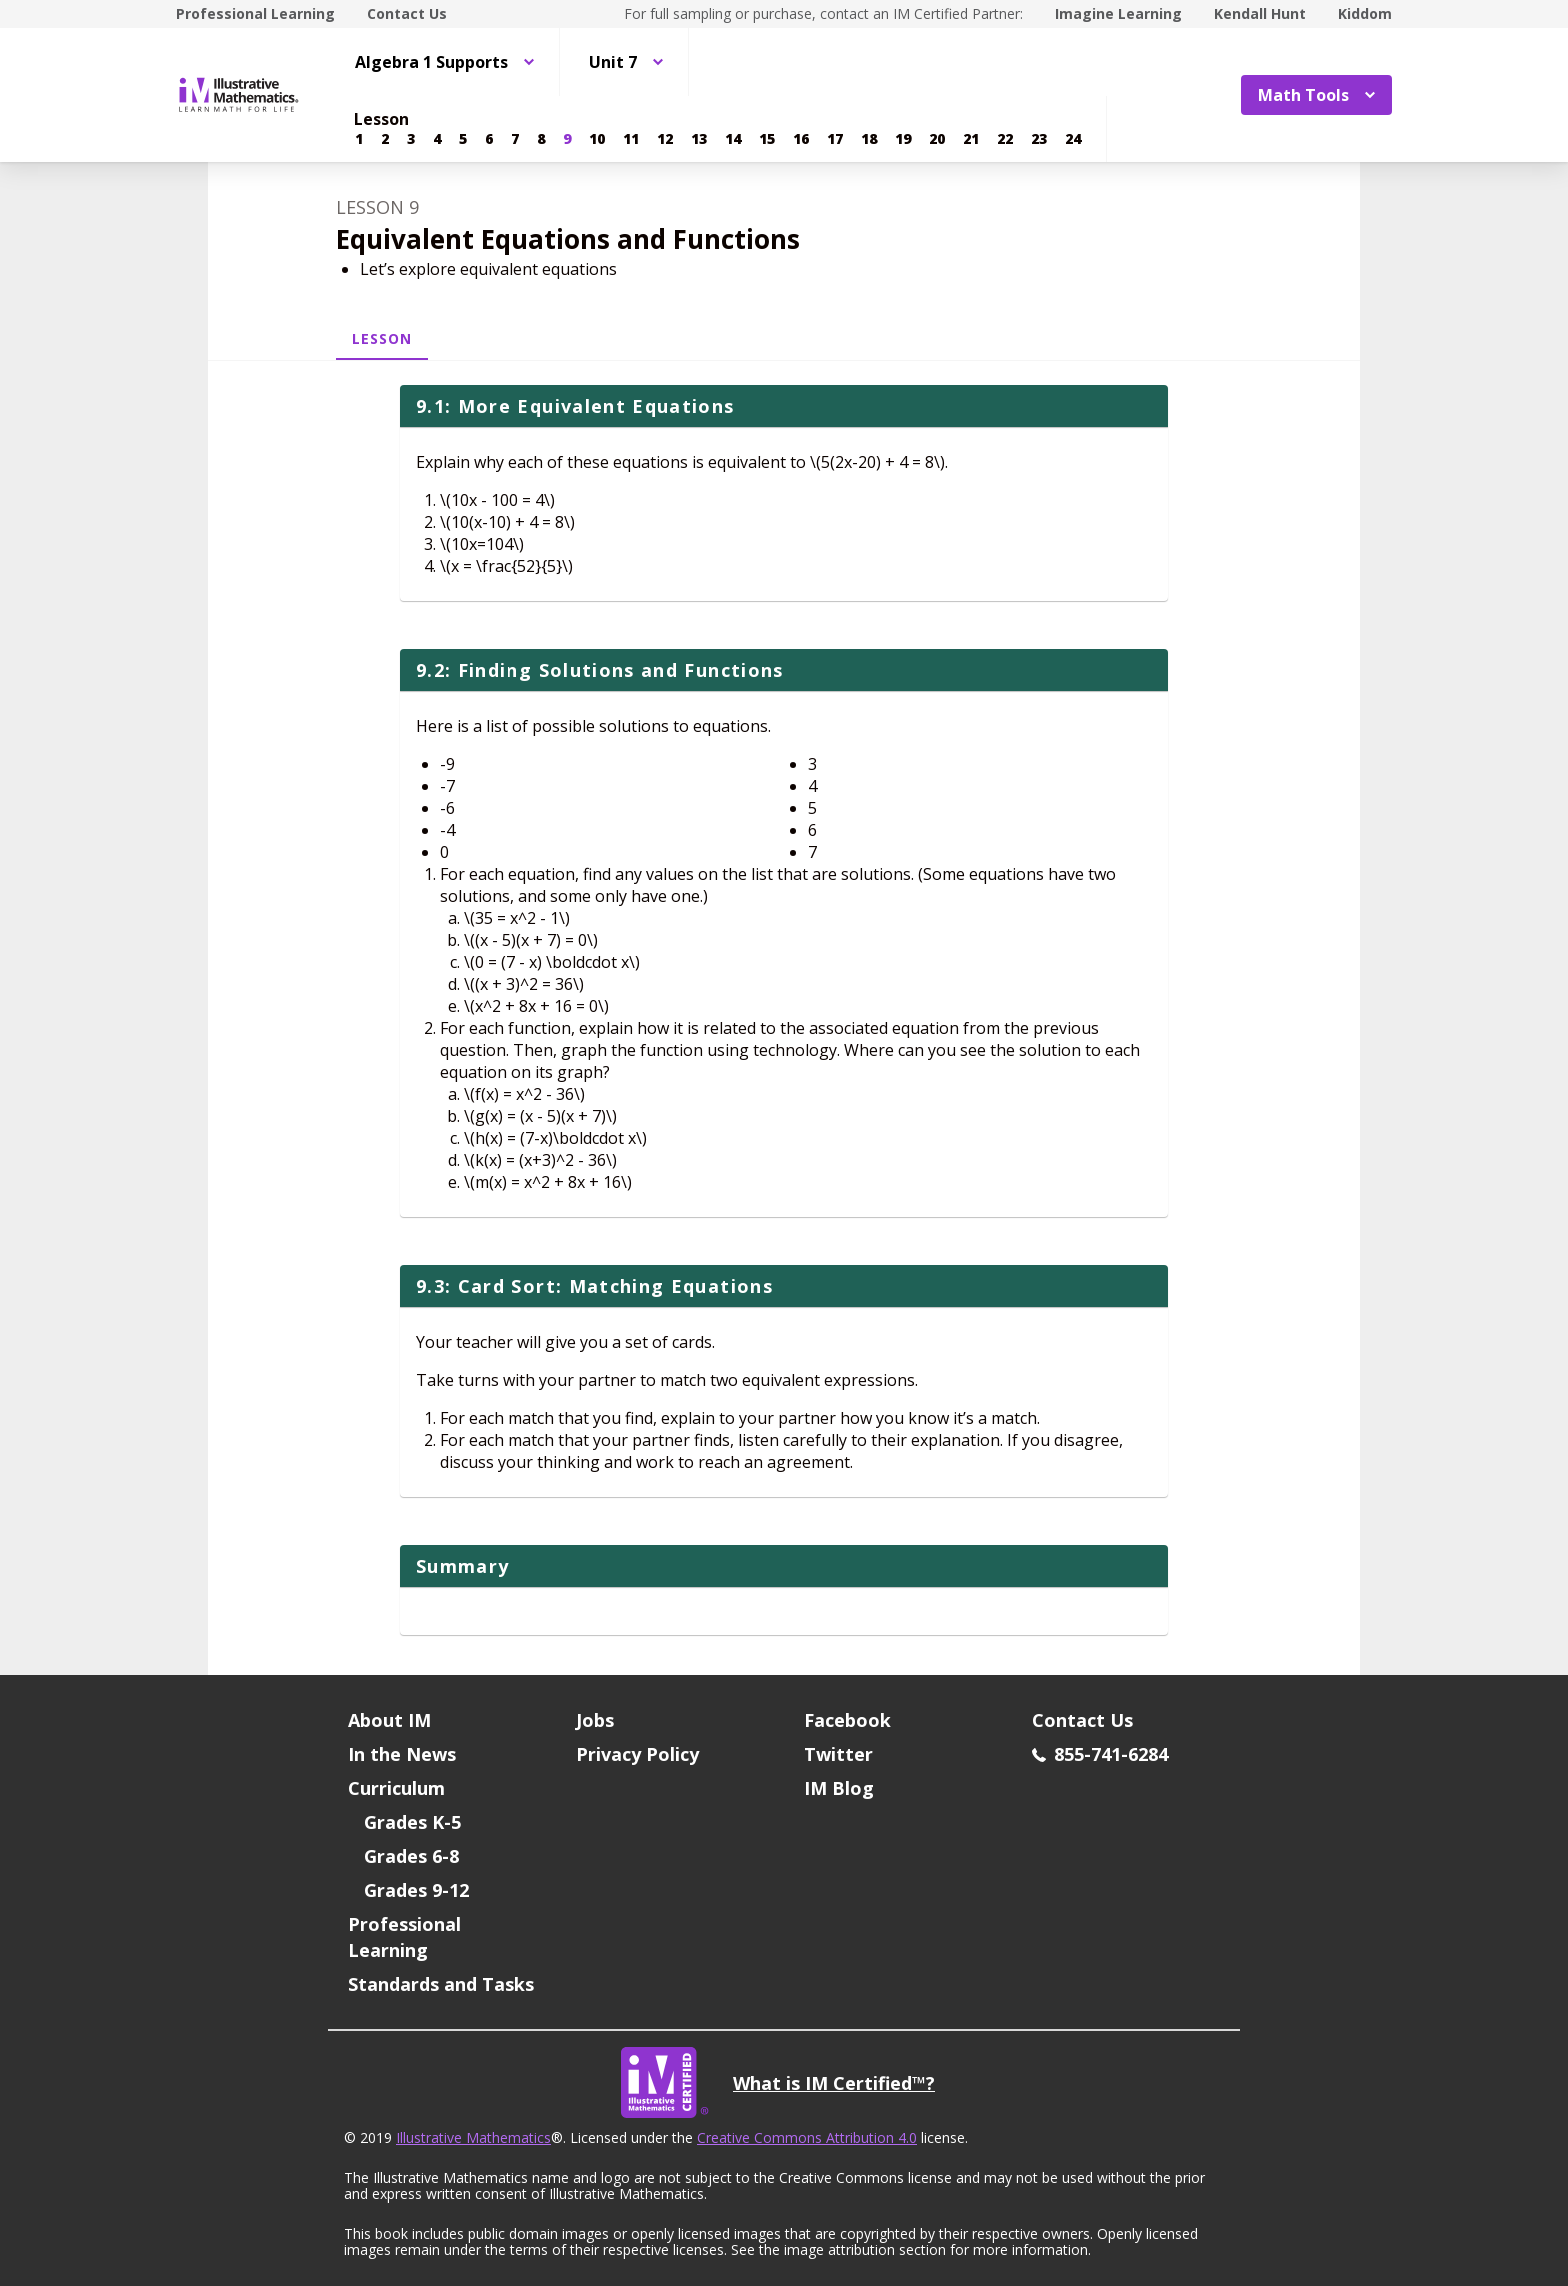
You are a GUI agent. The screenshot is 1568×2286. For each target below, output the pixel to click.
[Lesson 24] (1073, 139)
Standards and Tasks (441, 1984)
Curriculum (396, 1788)
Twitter (838, 1754)
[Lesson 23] (1039, 139)
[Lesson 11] (631, 139)
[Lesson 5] (463, 139)
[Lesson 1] (359, 139)
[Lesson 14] (733, 139)
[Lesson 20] (937, 139)
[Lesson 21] (971, 139)
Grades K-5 (412, 1822)
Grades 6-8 (411, 1856)
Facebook (847, 1720)
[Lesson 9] (567, 139)
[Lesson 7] (515, 139)
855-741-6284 (1100, 1754)
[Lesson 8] (541, 139)
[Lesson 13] (699, 139)
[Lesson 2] (385, 139)
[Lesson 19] (903, 139)
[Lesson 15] (767, 139)
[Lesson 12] (665, 139)
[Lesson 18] (869, 139)
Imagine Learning (1118, 13)
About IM (389, 1720)
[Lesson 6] (489, 139)
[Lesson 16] (801, 139)
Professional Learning (255, 13)
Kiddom (1365, 13)
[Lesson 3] (411, 139)
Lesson (382, 338)
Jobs (595, 1720)
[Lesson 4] (437, 139)
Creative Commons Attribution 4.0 (807, 2137)
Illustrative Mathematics (473, 2137)
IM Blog (839, 1788)
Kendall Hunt (1260, 13)
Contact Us (407, 13)
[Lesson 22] (1005, 139)
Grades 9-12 (416, 1890)
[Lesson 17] (835, 139)
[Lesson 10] (597, 139)
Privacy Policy (637, 1754)
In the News (402, 1754)
